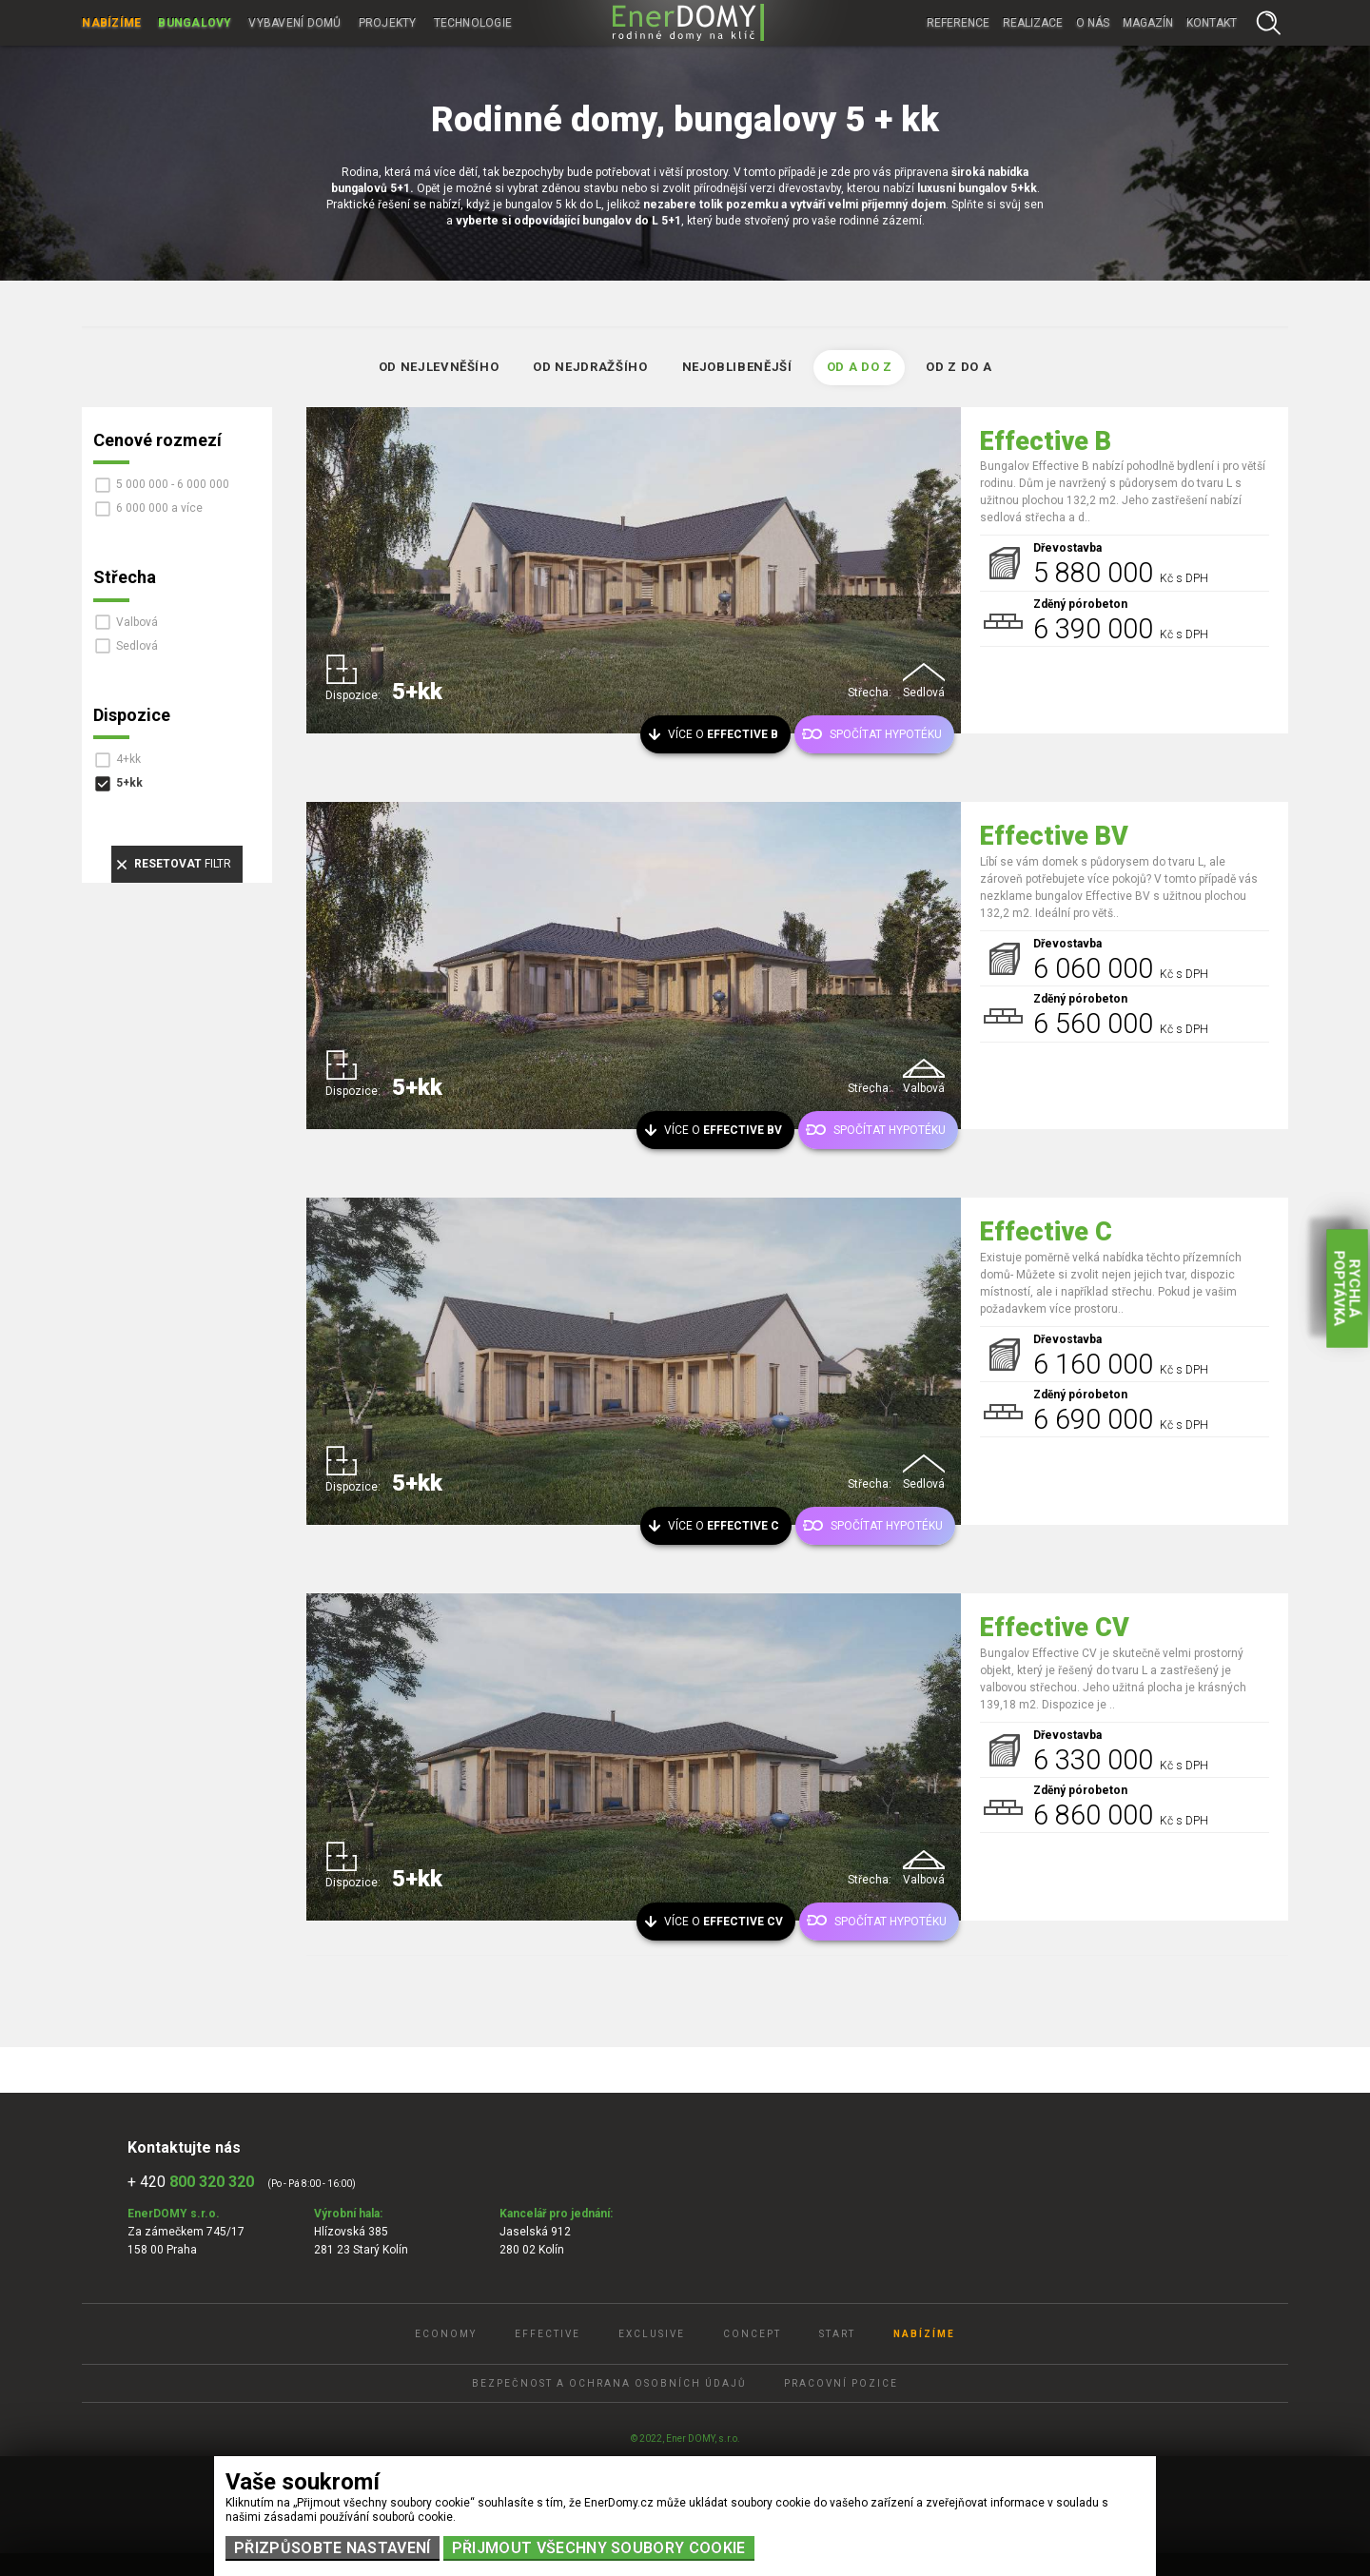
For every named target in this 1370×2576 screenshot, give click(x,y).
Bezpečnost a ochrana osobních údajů (609, 2383)
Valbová (137, 622)
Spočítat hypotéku (886, 734)
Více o (723, 734)
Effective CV (1054, 1627)
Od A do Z (859, 367)
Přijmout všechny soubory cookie (599, 2548)
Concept (752, 2334)
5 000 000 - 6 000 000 (172, 484)
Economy (446, 2334)
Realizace (1033, 22)
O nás (1092, 22)
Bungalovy (194, 22)
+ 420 (190, 2182)
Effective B (1045, 441)
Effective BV (1054, 836)
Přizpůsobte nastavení (332, 2548)
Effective (547, 2334)
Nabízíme (111, 22)
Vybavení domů (294, 22)
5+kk (129, 783)
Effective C (1046, 1232)
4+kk (128, 759)
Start (837, 2334)
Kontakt (1211, 22)
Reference (958, 22)
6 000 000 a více (159, 508)
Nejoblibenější (737, 367)
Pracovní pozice (841, 2383)
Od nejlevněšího (439, 367)
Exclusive (651, 2334)
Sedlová (137, 646)
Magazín (1148, 22)
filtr (182, 863)
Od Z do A (958, 367)
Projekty (388, 22)
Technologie (473, 22)
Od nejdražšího (590, 367)
